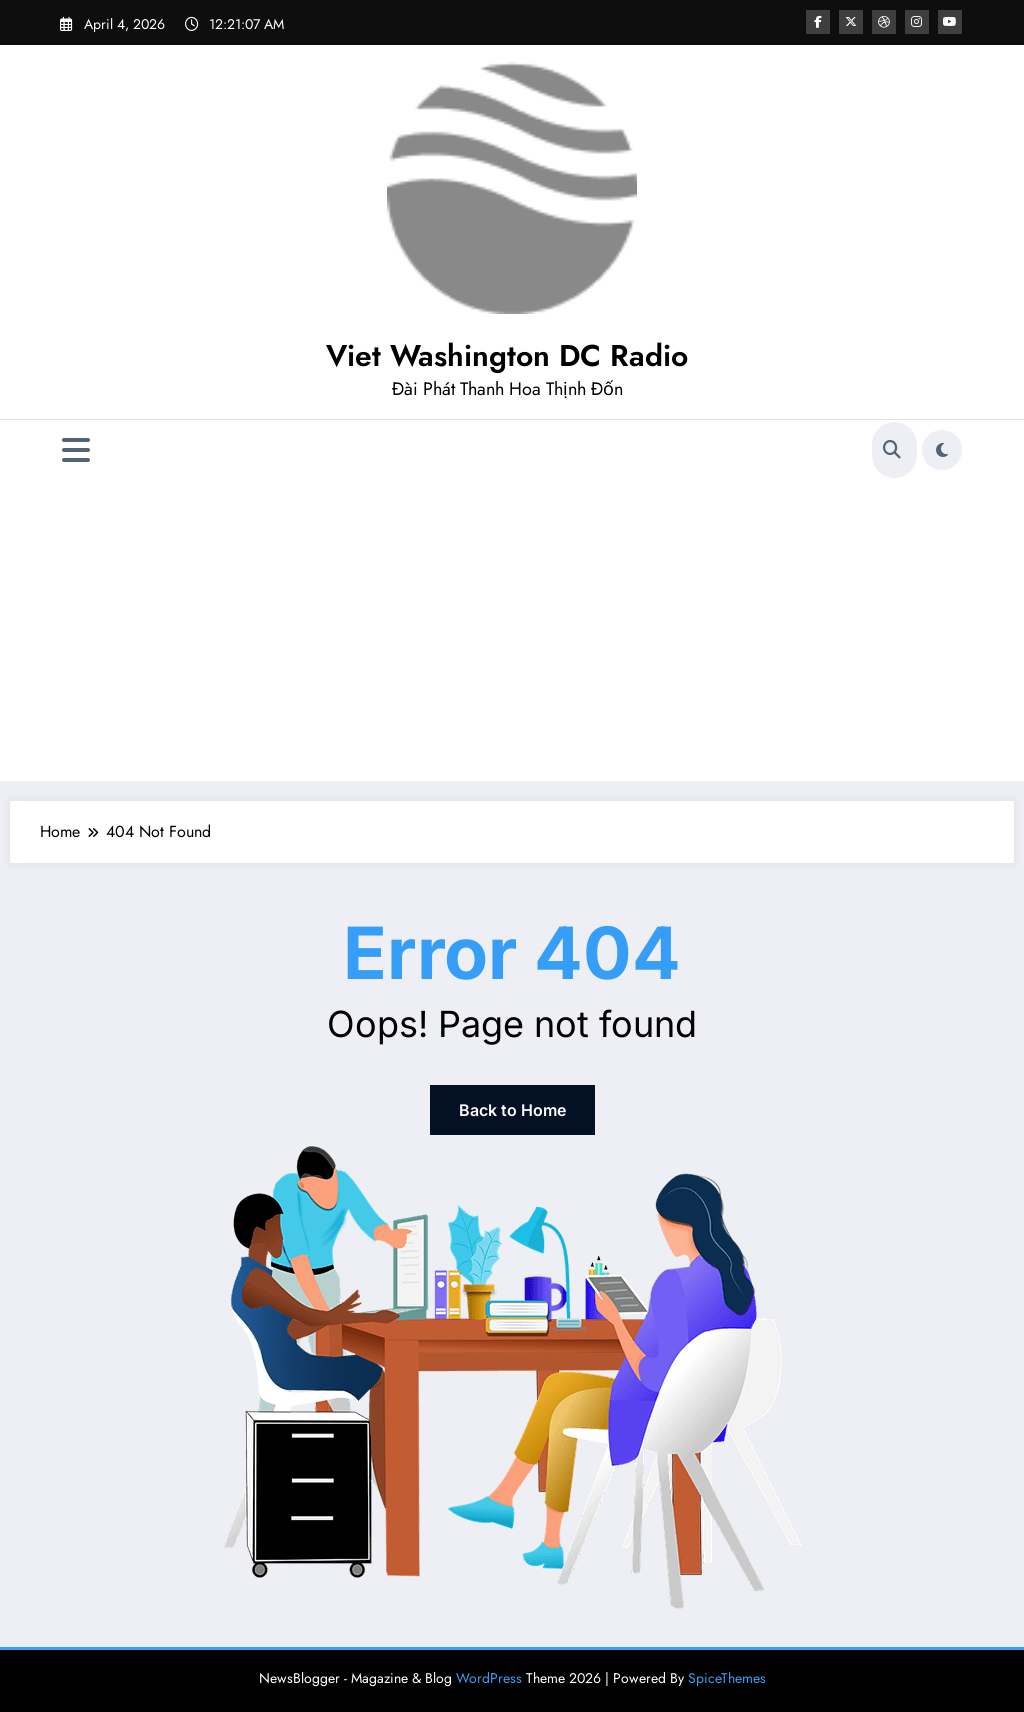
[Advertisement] (512, 631)
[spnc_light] (942, 450)
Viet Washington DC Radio (507, 355)
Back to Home (512, 1110)
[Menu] (76, 450)
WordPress (489, 1678)
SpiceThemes (727, 1678)
